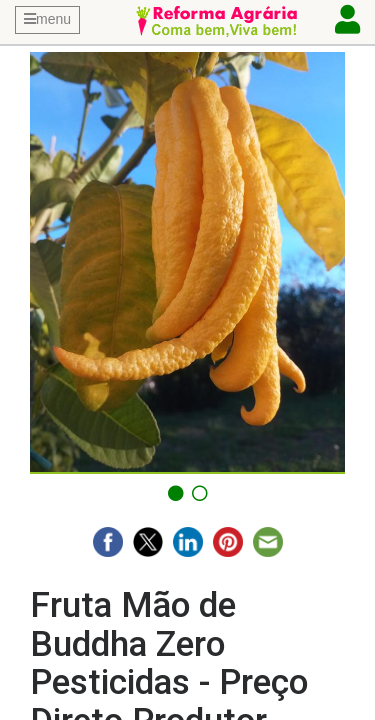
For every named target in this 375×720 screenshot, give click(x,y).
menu (47, 19)
